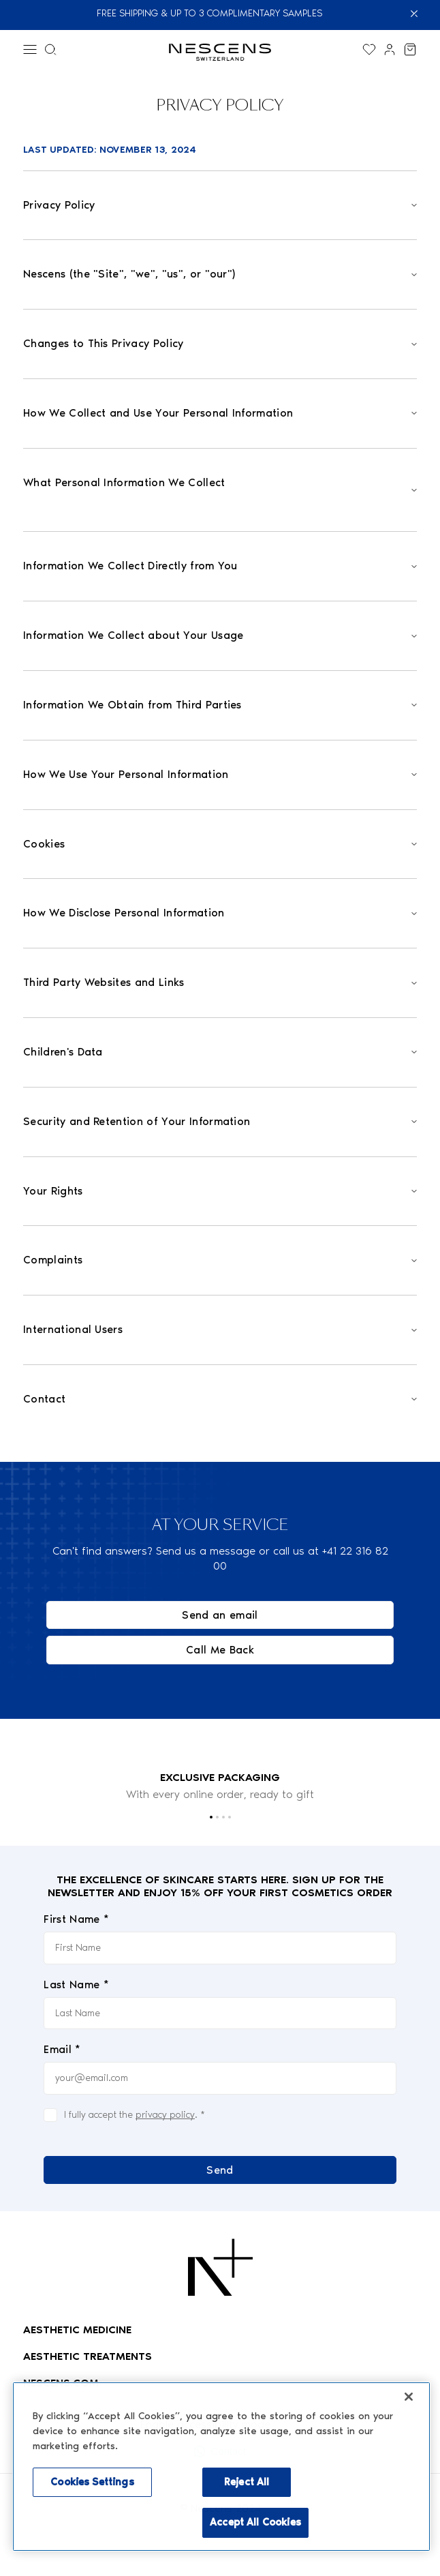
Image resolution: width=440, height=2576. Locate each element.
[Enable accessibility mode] (288, 2424)
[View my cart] (410, 49)
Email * (62, 2049)
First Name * (76, 1919)
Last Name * (76, 1984)
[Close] (421, 14)
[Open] (220, 205)
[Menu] (30, 49)
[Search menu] (50, 49)
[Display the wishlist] (369, 49)
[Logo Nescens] (220, 2267)
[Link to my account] (389, 49)
